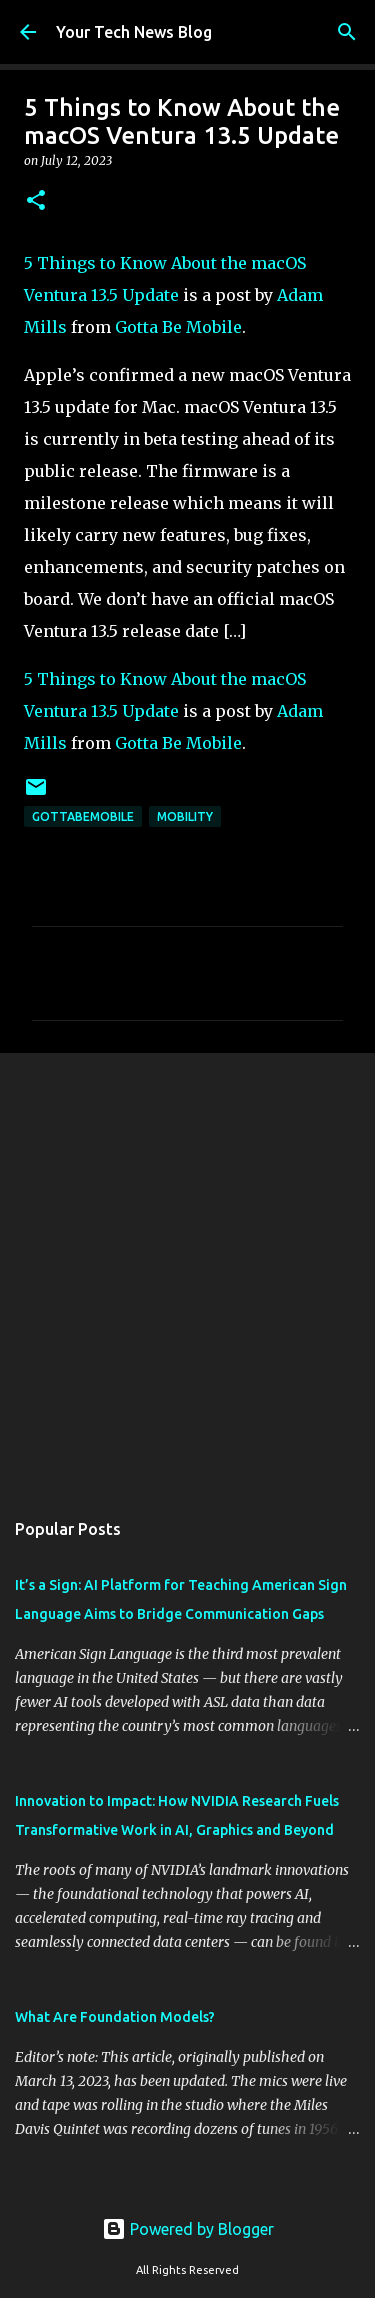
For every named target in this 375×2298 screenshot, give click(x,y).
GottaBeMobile (83, 816)
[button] (36, 201)
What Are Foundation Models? (115, 2017)
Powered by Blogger (188, 2229)
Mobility (185, 816)
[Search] (347, 32)
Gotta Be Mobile (178, 327)
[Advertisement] (187, 1270)
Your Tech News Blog (134, 32)
